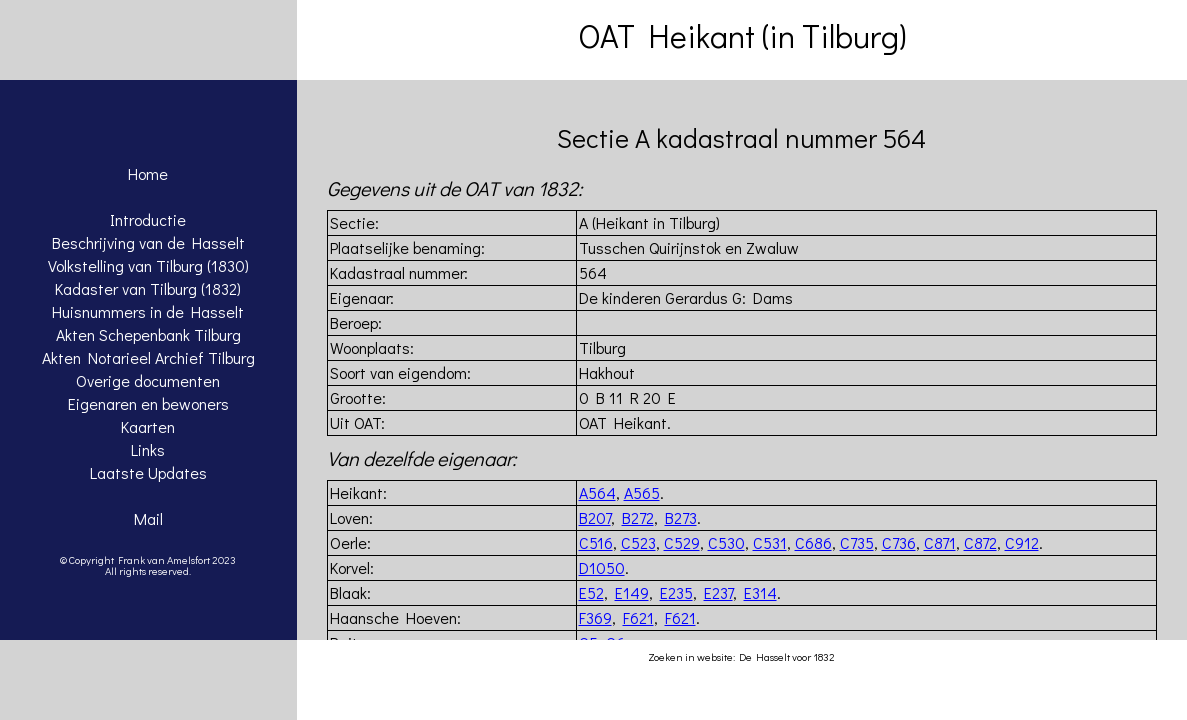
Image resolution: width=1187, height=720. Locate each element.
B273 (681, 517)
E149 (632, 592)
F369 (595, 617)
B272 (638, 517)
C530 (726, 542)
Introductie (148, 219)
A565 (642, 492)
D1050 (602, 567)
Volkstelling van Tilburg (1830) (148, 265)
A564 (597, 492)
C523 (638, 542)
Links (148, 449)
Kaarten (148, 426)
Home (148, 173)
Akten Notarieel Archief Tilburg (148, 357)
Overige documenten (148, 380)
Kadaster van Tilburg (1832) (148, 288)
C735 (857, 542)
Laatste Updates (148, 472)
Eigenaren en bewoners (148, 403)
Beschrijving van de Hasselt (148, 242)
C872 (980, 542)
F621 (638, 617)
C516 (596, 542)
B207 (595, 517)
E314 (760, 592)
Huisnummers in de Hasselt (148, 311)
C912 (1022, 542)
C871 (940, 542)
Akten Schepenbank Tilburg (148, 334)
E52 (591, 592)
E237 (718, 592)
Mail (148, 518)
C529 (682, 542)
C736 (899, 542)
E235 (676, 592)
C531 (770, 542)
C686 (813, 542)
